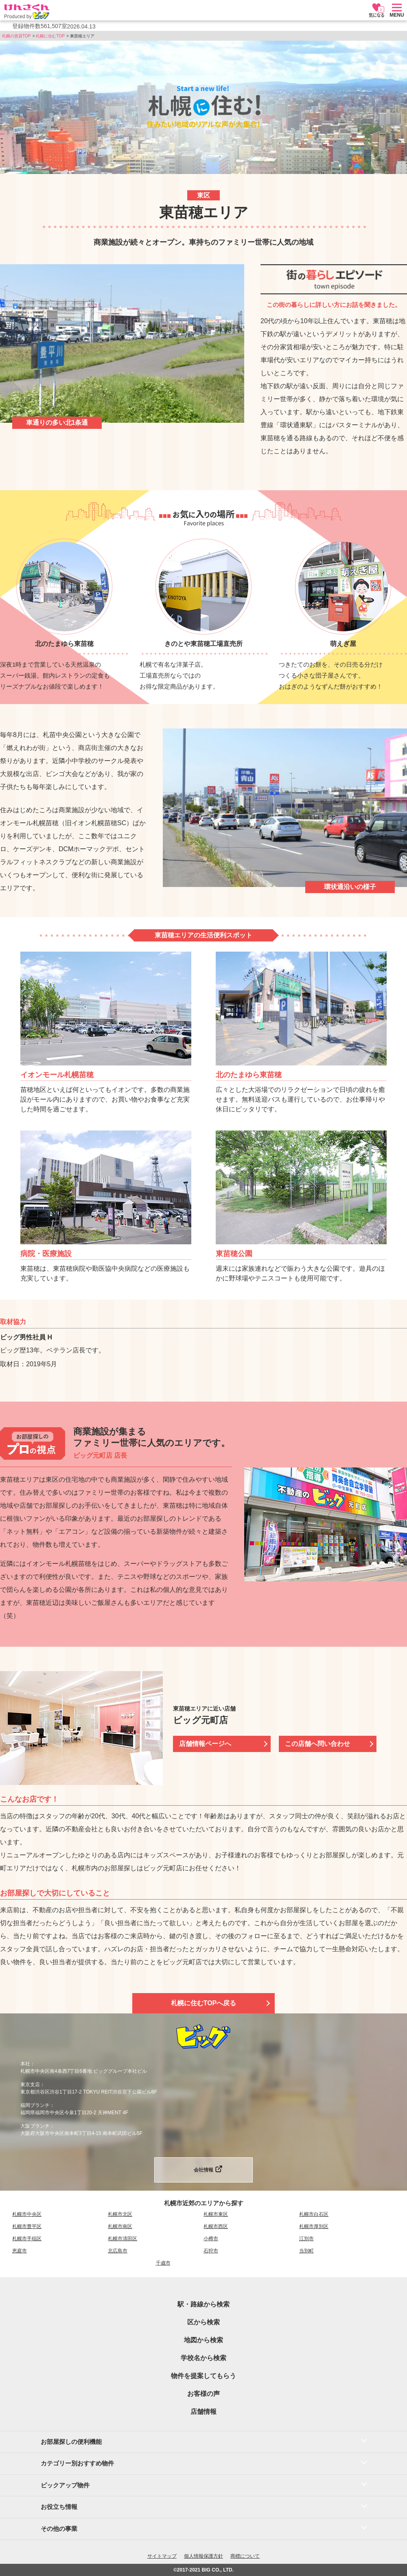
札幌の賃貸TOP (16, 36)
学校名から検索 (203, 2357)
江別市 (306, 2238)
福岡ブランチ (35, 2105)
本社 (25, 2064)
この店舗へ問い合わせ (317, 1743)
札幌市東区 (216, 2214)
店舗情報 (203, 2411)
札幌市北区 (120, 2214)
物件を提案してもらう (203, 2375)
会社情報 (203, 2170)
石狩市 (211, 2251)
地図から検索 (203, 2340)
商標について (245, 2556)
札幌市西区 (216, 2226)
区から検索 (203, 2322)
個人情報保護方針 (203, 2556)
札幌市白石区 (313, 2214)
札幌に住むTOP (50, 36)
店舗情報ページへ (205, 1743)
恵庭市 (19, 2251)
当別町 (306, 2251)
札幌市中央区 (27, 2214)
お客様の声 (203, 2393)
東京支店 (30, 2084)
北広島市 (117, 2251)
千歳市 (163, 2263)
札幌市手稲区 (27, 2238)
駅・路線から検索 (203, 2304)
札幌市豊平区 (27, 2226)
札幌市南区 (120, 2226)
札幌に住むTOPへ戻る (203, 2003)
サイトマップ (162, 2556)
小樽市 (211, 2238)
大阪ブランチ (35, 2126)
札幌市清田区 (122, 2238)
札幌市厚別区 (313, 2226)
